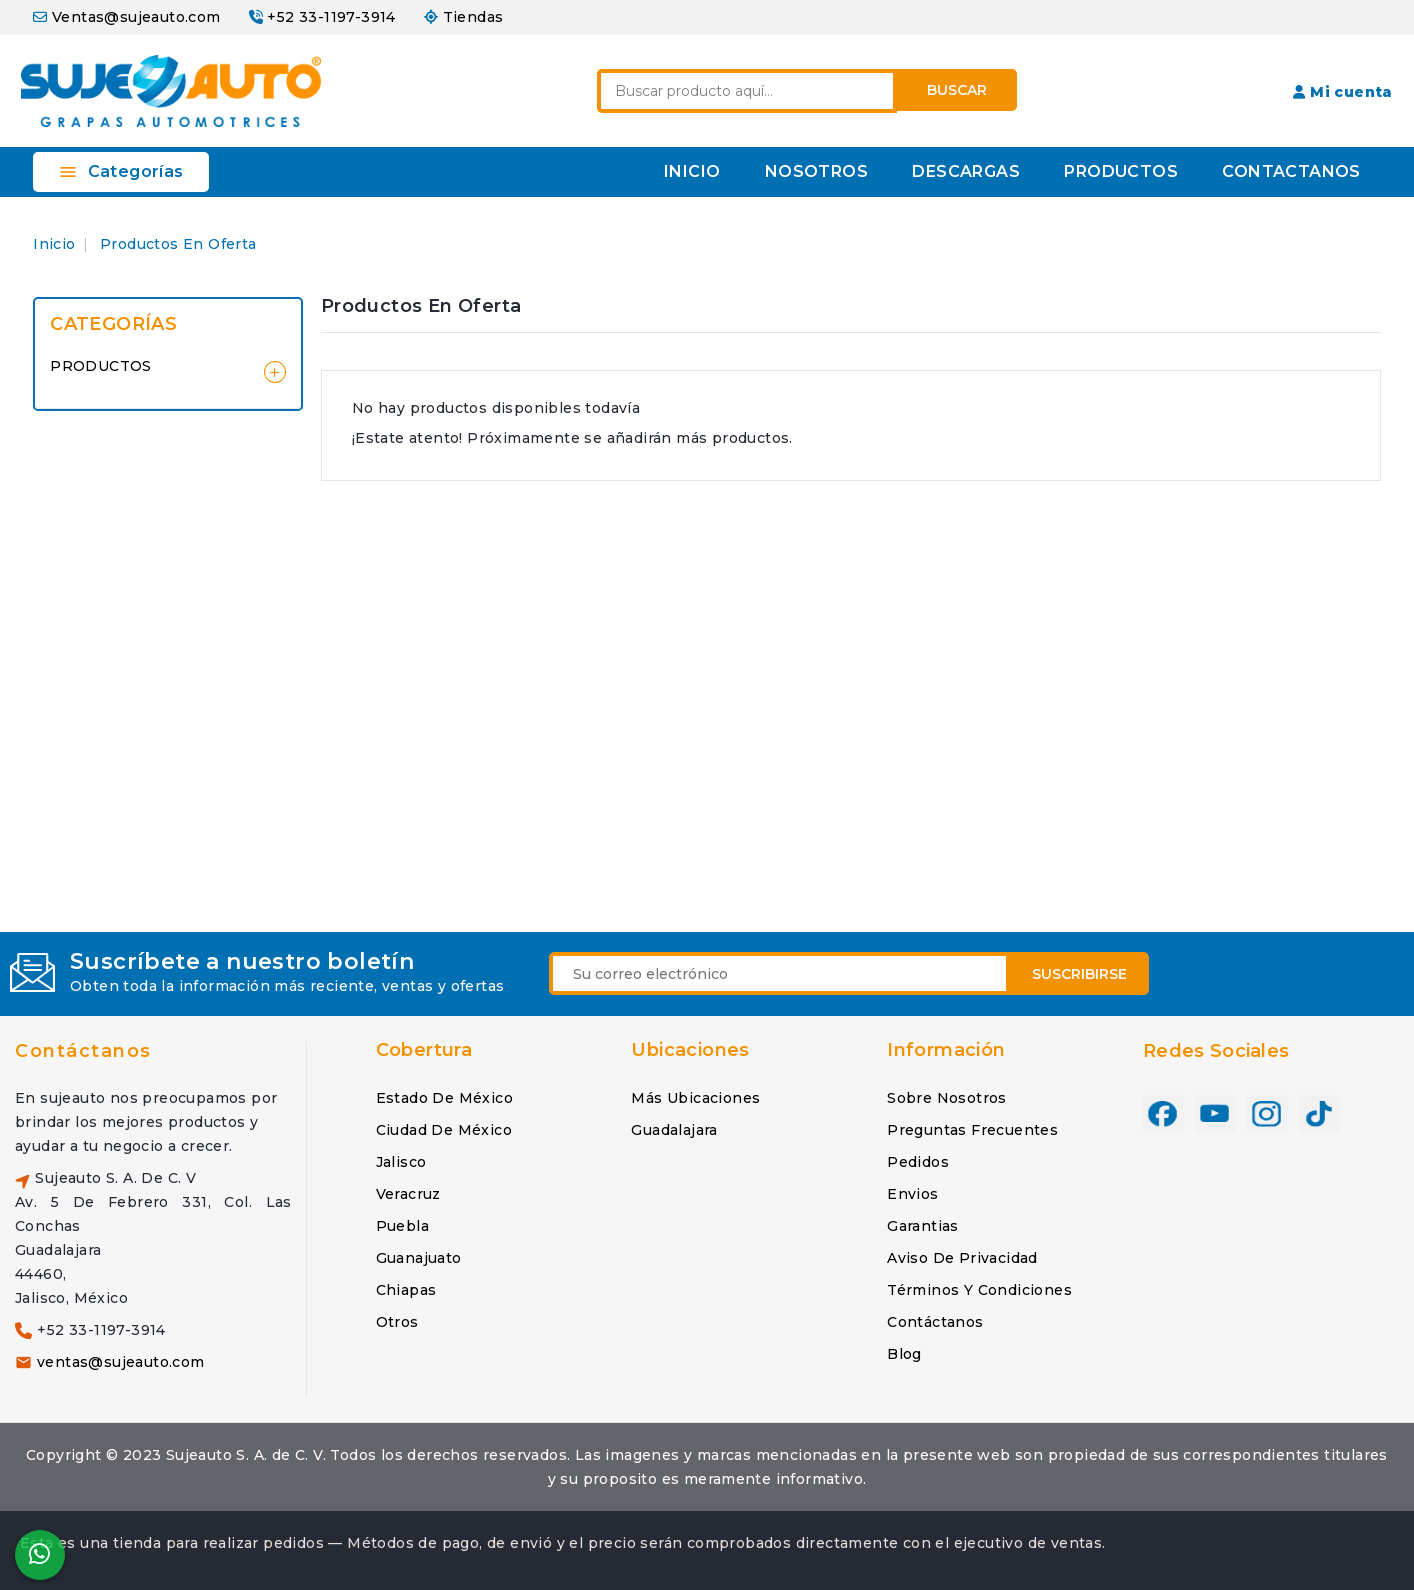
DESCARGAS (966, 171)
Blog (904, 1354)
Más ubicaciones (695, 1098)
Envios (912, 1194)
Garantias (923, 1226)
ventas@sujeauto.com (121, 1362)
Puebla (402, 1226)
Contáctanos (83, 1051)
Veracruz (408, 1194)
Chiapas (406, 1290)
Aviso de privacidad (962, 1258)
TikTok (1319, 1114)
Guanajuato (419, 1258)
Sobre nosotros (947, 1098)
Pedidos (918, 1162)
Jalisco (401, 1162)
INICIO (692, 171)
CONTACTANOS (1291, 171)
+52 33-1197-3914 (331, 17)
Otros (397, 1322)
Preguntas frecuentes (972, 1130)
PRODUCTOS (1121, 171)
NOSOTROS (816, 171)
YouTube (1215, 1114)
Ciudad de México (444, 1130)
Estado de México (444, 1098)
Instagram (1267, 1114)
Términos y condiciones (979, 1290)
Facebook (1163, 1114)
